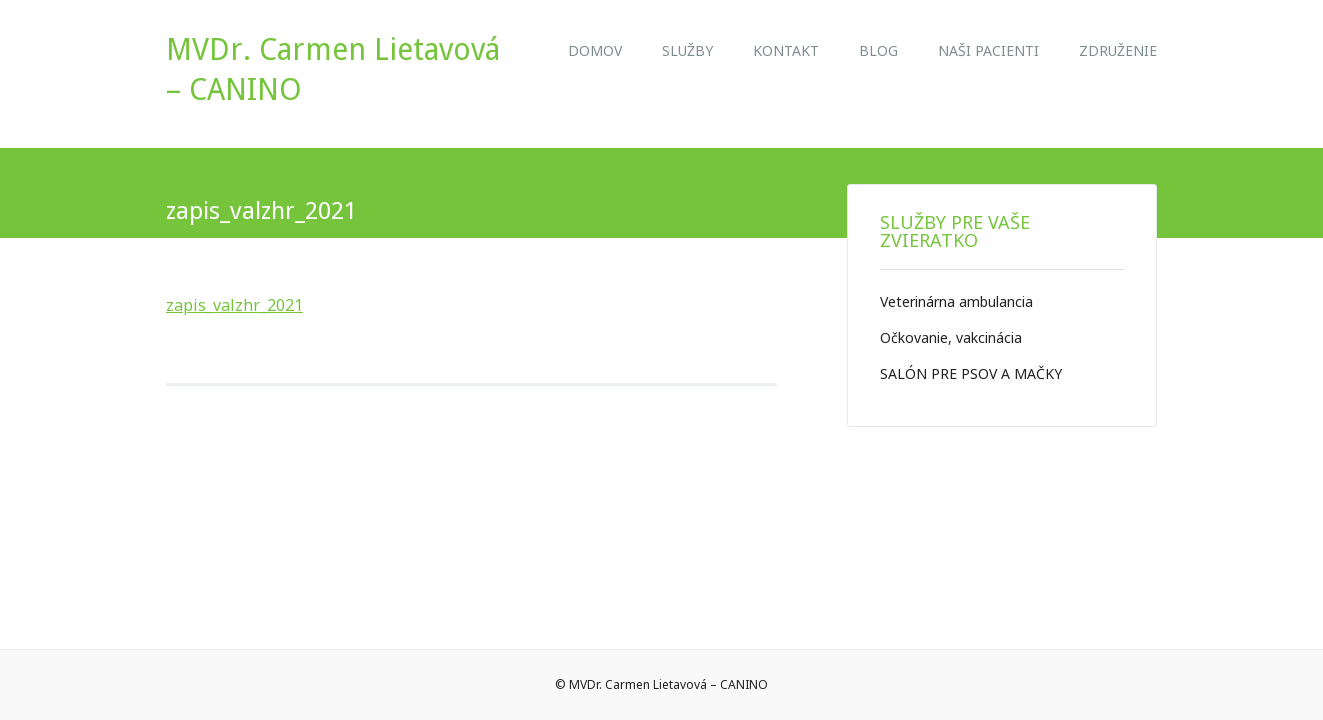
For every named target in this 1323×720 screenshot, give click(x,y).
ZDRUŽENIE (1118, 50)
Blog (878, 50)
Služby (687, 50)
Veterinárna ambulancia (956, 301)
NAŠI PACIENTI (988, 50)
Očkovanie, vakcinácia (951, 337)
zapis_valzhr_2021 (234, 305)
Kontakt (786, 50)
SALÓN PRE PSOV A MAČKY (971, 373)
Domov (595, 50)
